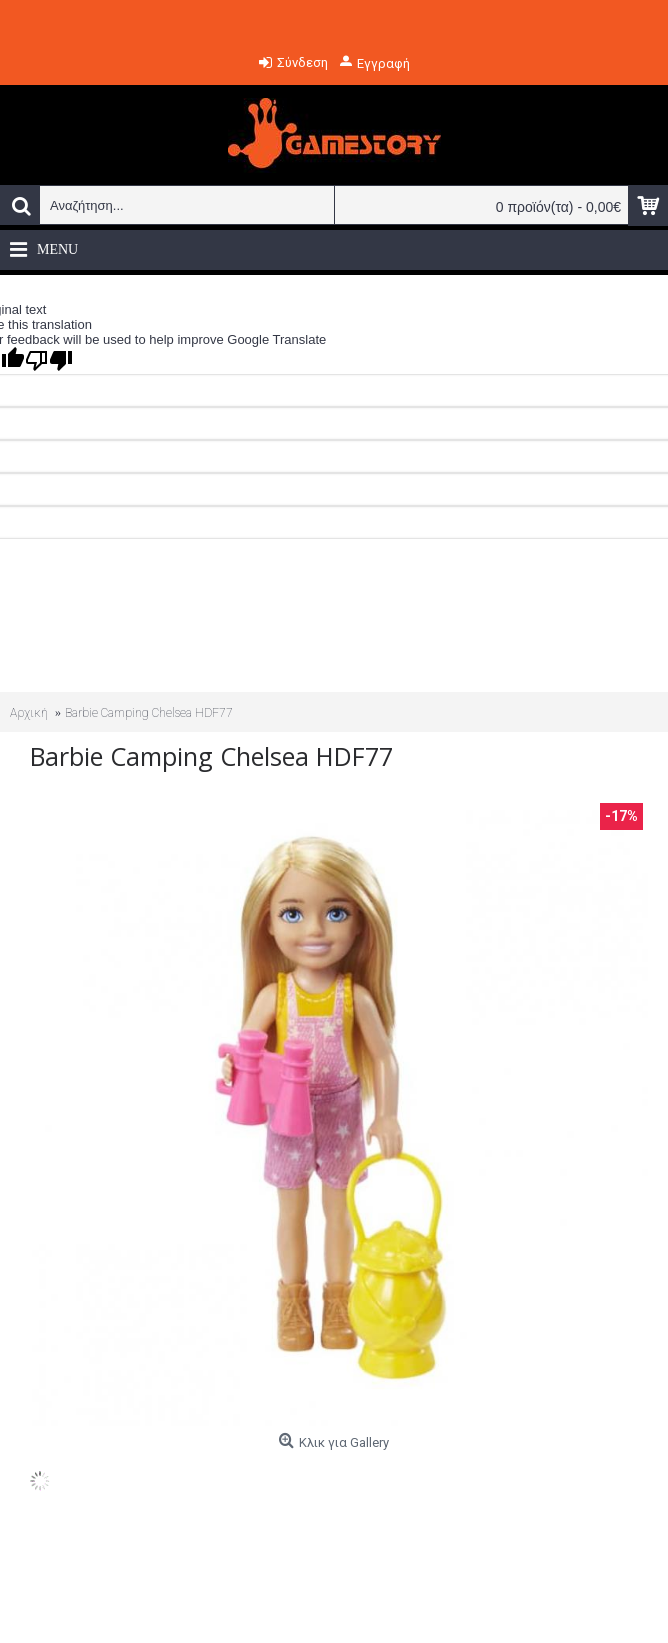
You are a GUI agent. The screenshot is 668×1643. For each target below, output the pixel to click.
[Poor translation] (49, 360)
